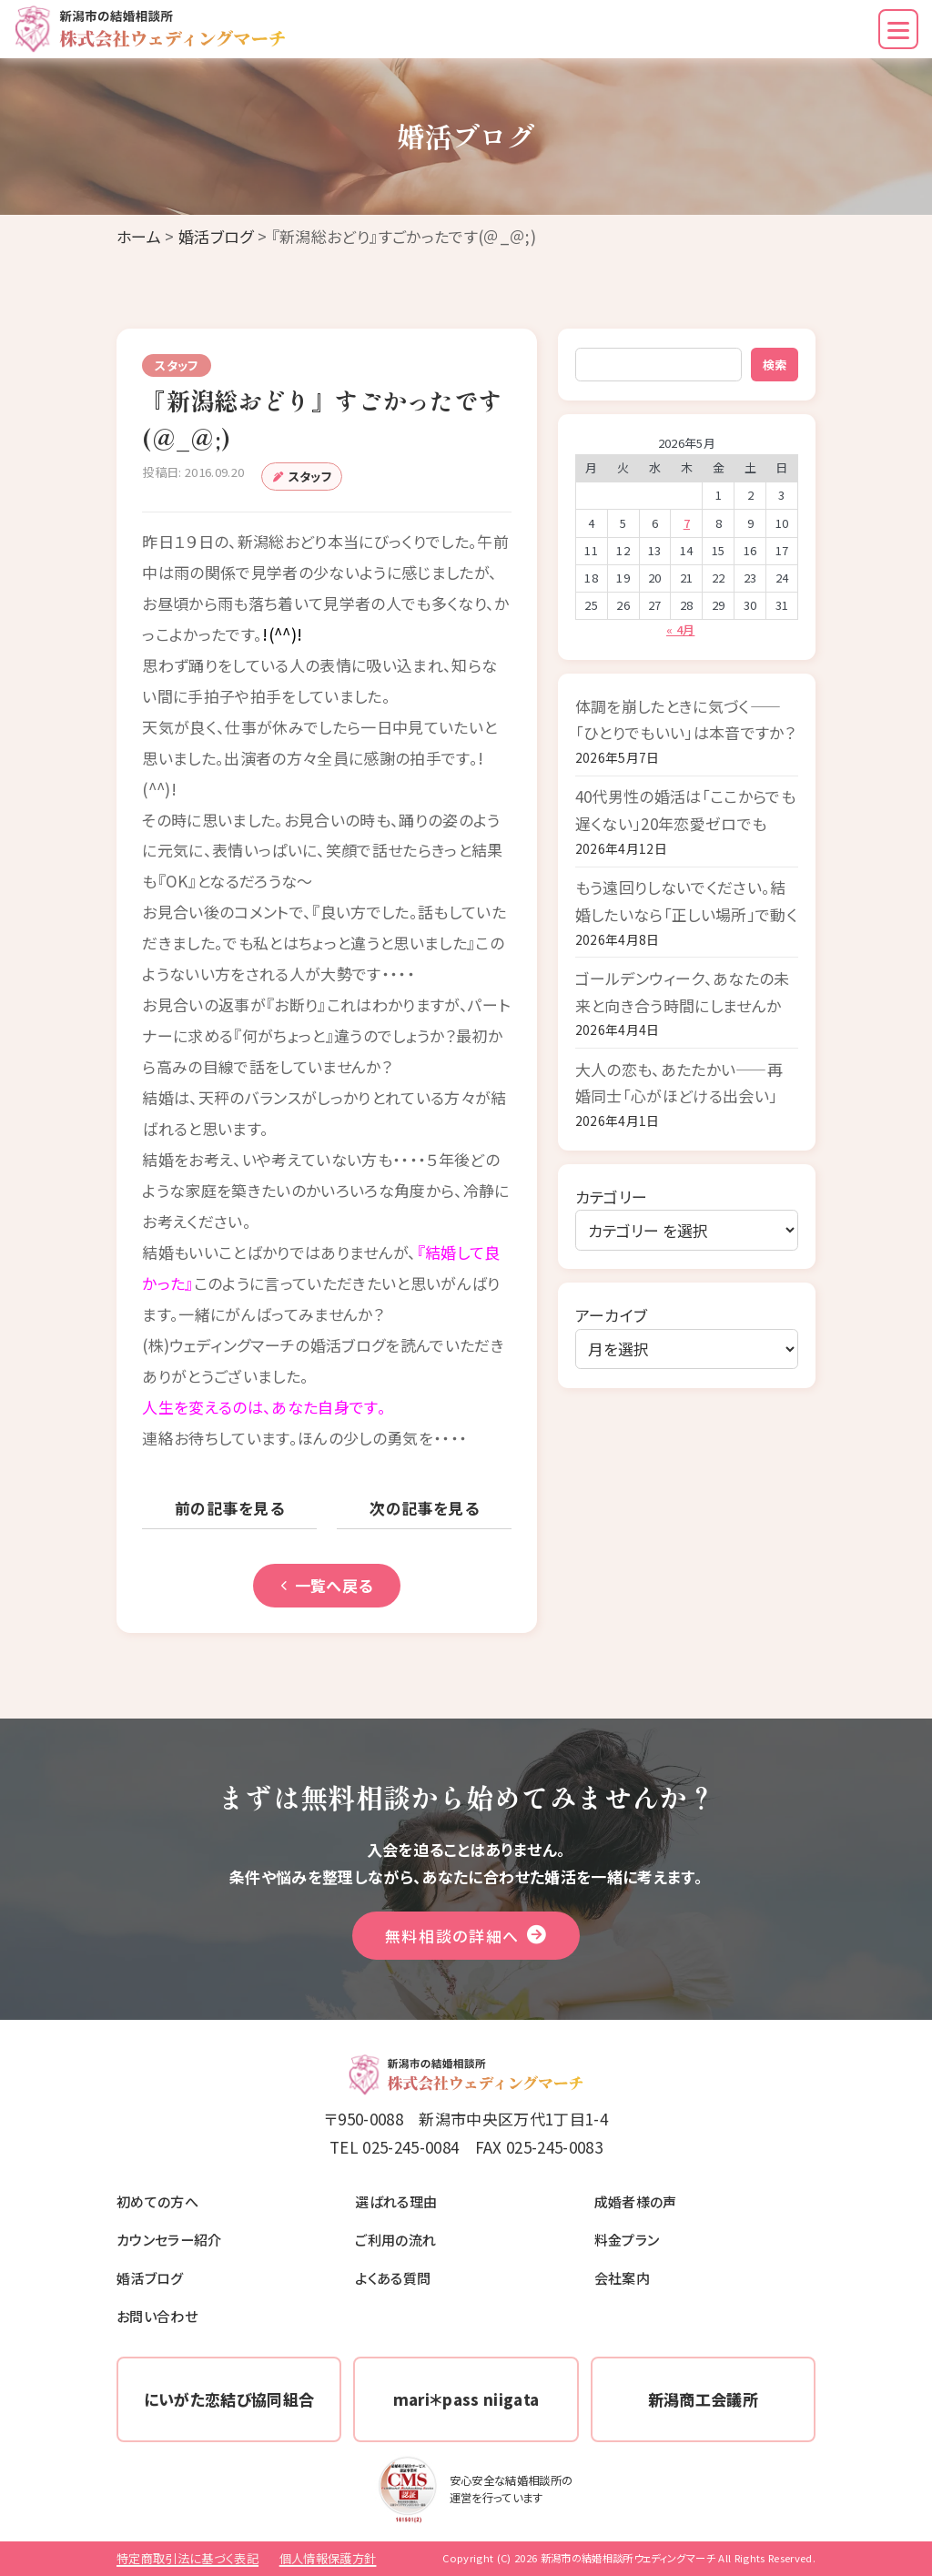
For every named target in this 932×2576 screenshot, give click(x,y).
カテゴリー (611, 1196)
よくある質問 (393, 2277)
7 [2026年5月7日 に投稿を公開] (687, 523)
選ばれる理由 (396, 2201)
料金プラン (627, 2239)
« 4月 (680, 629)
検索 (774, 364)
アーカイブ (611, 1314)
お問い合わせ (157, 2316)
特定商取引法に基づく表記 (187, 2558)
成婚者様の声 (635, 2201)
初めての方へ (157, 2201)
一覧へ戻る (327, 1585)
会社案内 (622, 2277)
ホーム (138, 236)
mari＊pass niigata (466, 2399)
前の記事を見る (229, 1507)
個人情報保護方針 (328, 2558)
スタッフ (310, 476)
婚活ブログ (216, 236)
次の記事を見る (424, 1507)
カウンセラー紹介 (169, 2239)
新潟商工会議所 (703, 2399)
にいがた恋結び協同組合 (229, 2399)
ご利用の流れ (395, 2239)
